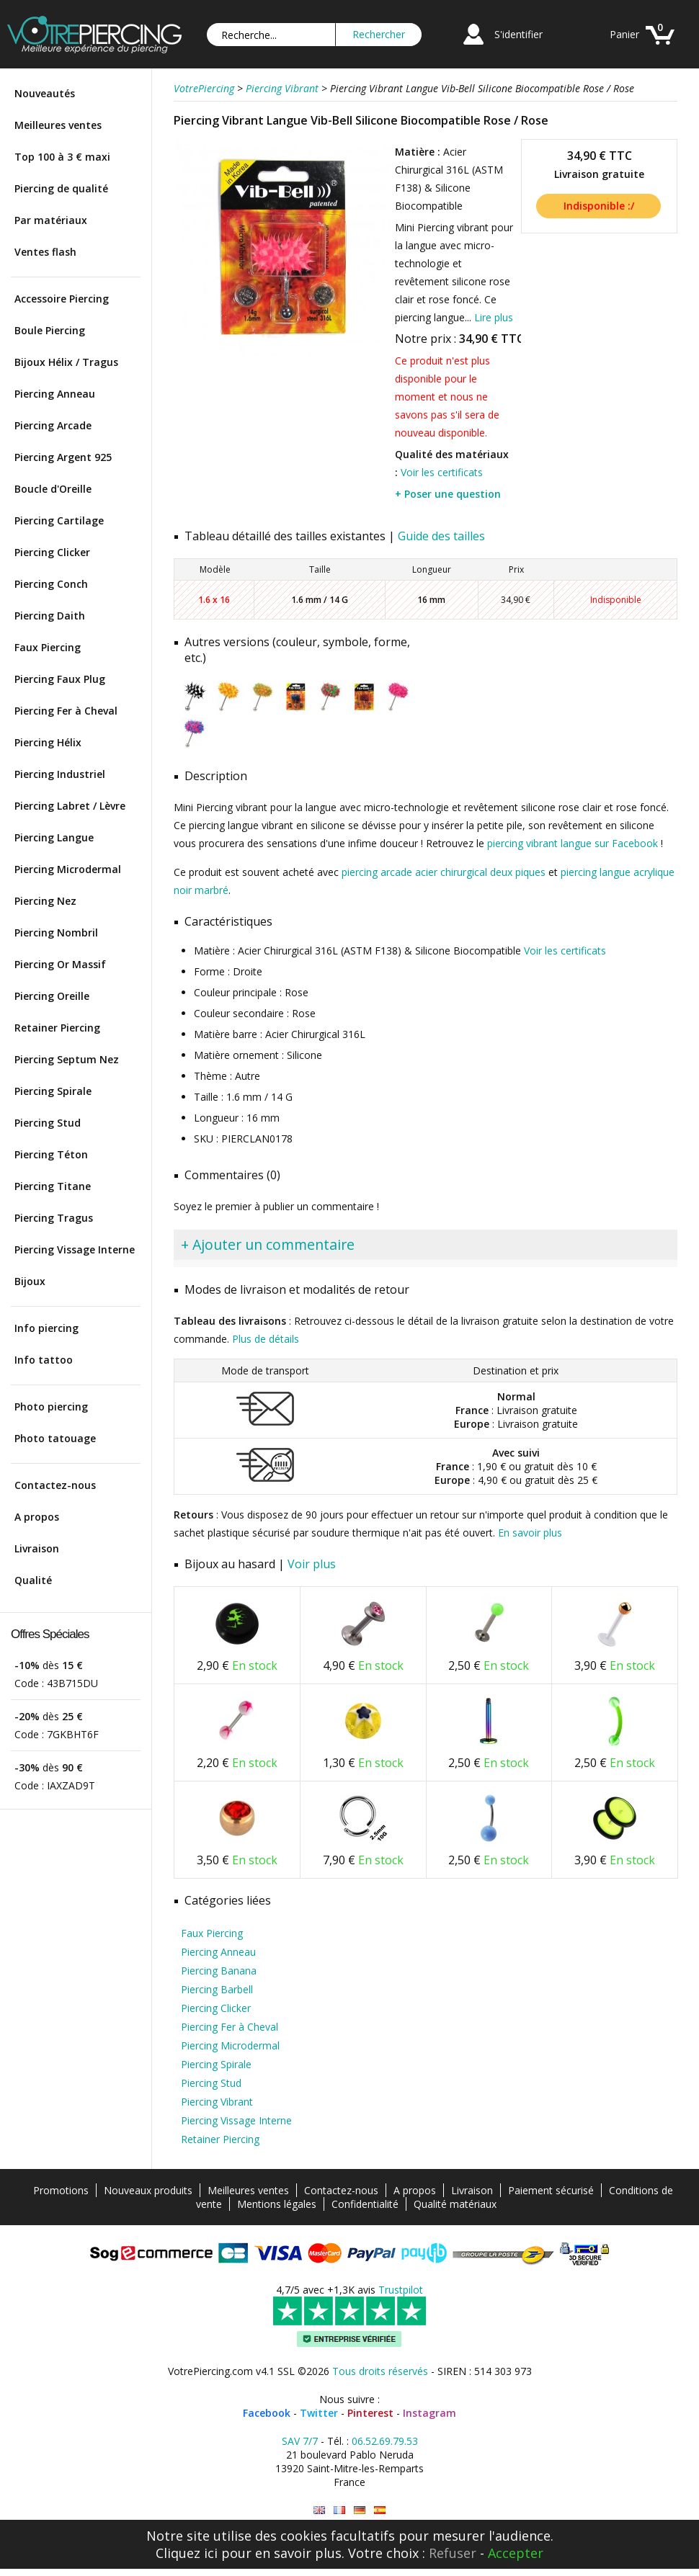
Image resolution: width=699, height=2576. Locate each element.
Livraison (36, 1548)
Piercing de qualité (61, 188)
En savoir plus (530, 1532)
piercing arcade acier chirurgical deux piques (444, 872)
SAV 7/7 (300, 2441)
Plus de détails (265, 1339)
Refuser (452, 2553)
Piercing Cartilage (59, 520)
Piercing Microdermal (67, 869)
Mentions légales (276, 2204)
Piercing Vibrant (217, 2101)
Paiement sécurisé (551, 2190)
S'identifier (518, 34)
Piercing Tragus (53, 1218)
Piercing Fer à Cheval (65, 710)
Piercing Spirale (53, 1091)
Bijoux (29, 1281)
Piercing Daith (49, 615)
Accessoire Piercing (61, 298)
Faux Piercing (47, 647)
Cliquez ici (187, 2553)
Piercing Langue (54, 837)
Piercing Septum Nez (66, 1059)
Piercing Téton (51, 1154)
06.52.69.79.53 (385, 2441)
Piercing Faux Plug (59, 679)
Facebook (266, 2413)
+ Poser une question (448, 494)
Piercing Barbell (217, 1989)
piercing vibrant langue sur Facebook (572, 843)
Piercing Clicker (52, 552)
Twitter (319, 2413)
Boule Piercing (49, 330)
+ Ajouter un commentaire (268, 1244)
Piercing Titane (52, 1186)
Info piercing (46, 1328)
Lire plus (493, 317)
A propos (36, 1517)
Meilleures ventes (58, 125)
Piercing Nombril (56, 932)
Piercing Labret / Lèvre (69, 806)
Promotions (61, 2190)
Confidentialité (365, 2204)
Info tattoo (43, 1360)
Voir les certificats (442, 472)
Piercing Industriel (59, 774)
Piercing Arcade (53, 425)
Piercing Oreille (51, 996)
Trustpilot (400, 2290)
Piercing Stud (47, 1123)
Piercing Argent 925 (63, 457)
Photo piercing (51, 1406)
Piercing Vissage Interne (74, 1249)
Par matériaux (50, 220)
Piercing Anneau (54, 394)
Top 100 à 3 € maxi (62, 157)
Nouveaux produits (148, 2190)
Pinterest (370, 2413)
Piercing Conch (51, 584)
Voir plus (312, 1564)
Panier (624, 34)
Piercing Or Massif (60, 964)
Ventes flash (45, 252)
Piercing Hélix (47, 742)
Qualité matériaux (455, 2204)
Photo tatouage (55, 1438)
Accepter (515, 2553)
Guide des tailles (441, 536)
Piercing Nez (45, 901)
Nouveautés (44, 93)
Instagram (429, 2413)
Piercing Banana (219, 1970)
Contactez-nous (55, 1485)
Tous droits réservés (380, 2371)
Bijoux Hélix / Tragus (66, 362)
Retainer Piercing (57, 1027)
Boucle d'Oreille (53, 489)
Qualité (33, 1580)
